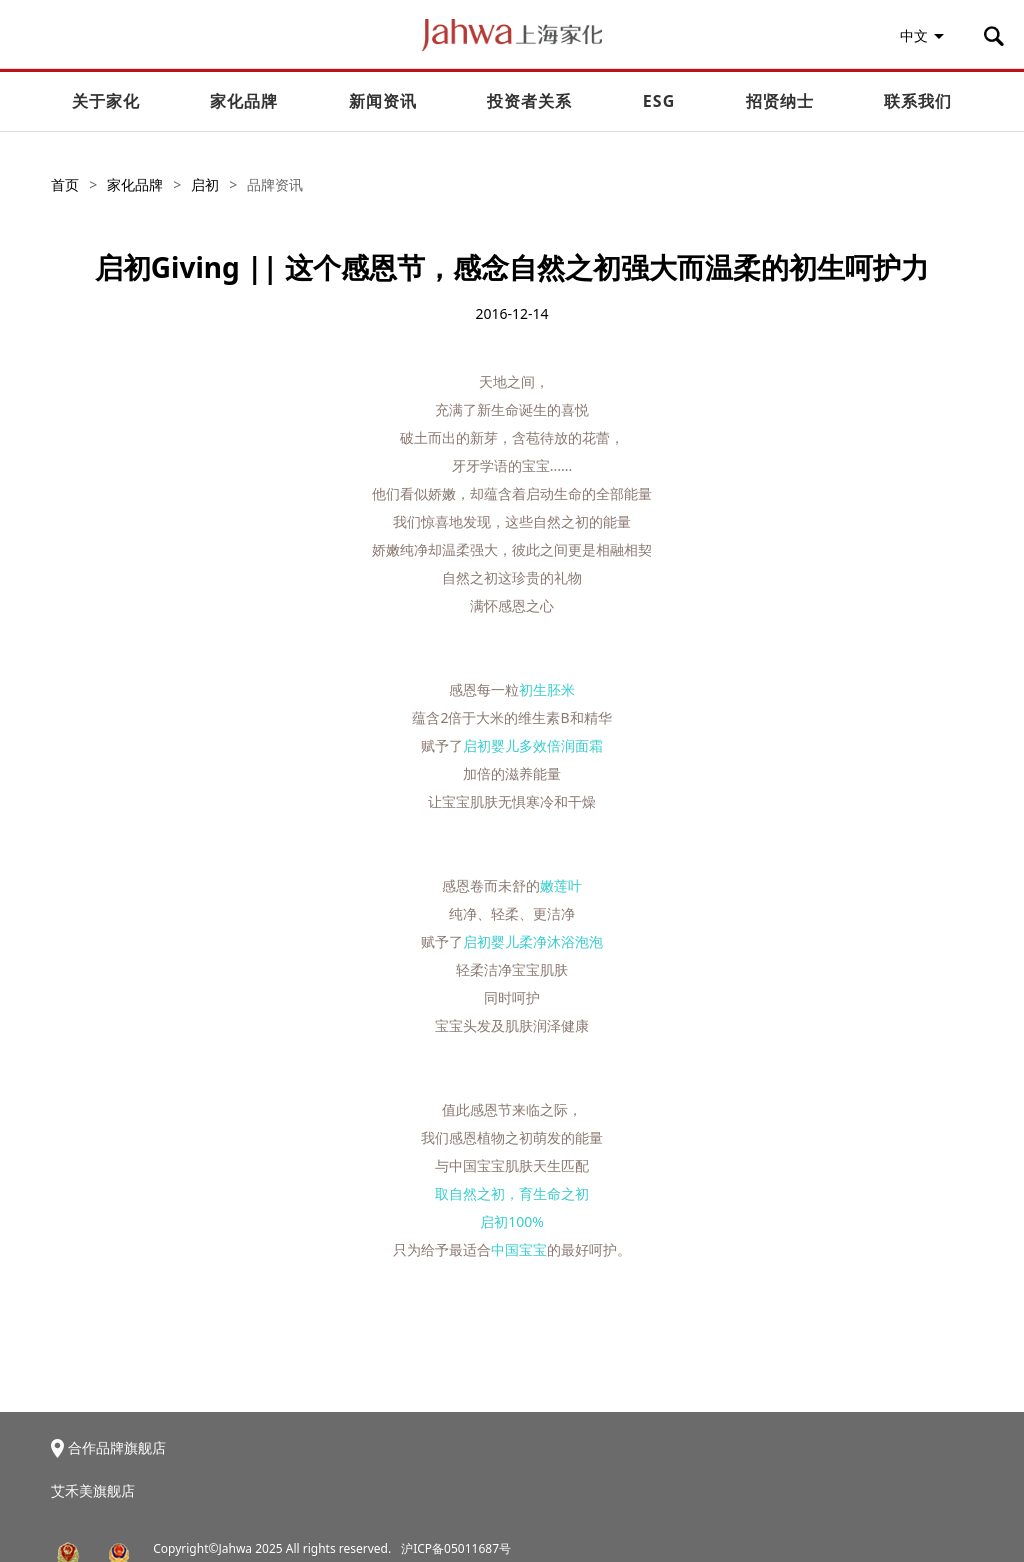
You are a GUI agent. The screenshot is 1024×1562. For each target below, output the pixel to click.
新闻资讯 (383, 101)
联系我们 (918, 101)
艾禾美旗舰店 (93, 1490)
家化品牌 (244, 101)
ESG (659, 101)
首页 (65, 184)
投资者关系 (529, 101)
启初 (205, 184)
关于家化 (106, 101)
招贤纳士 (780, 101)
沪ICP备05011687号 (456, 1548)
